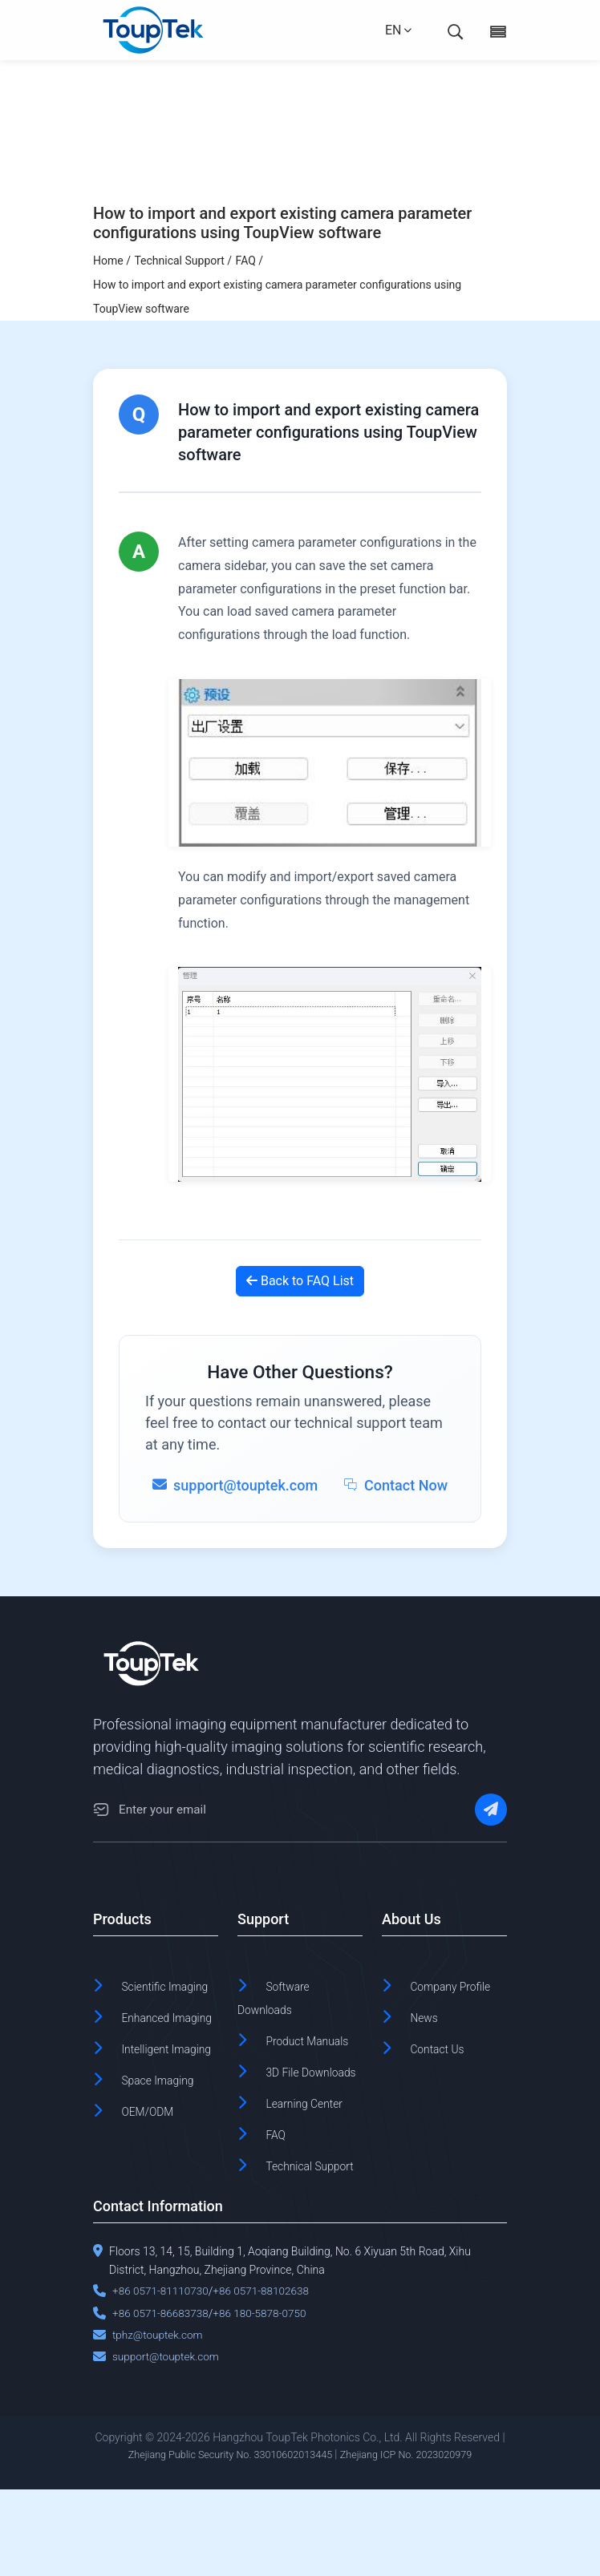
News (428, 2040)
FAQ (278, 2199)
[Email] (101, 1812)
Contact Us (445, 2071)
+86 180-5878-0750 (265, 2399)
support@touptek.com (167, 2443)
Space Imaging (168, 2146)
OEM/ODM (155, 2177)
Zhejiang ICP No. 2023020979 (417, 2541)
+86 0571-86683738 (162, 2399)
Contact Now (395, 1485)
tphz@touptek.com (159, 2421)
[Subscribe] (491, 1812)
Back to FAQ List (300, 1280)
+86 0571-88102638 (266, 2378)
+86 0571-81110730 (162, 2378)
